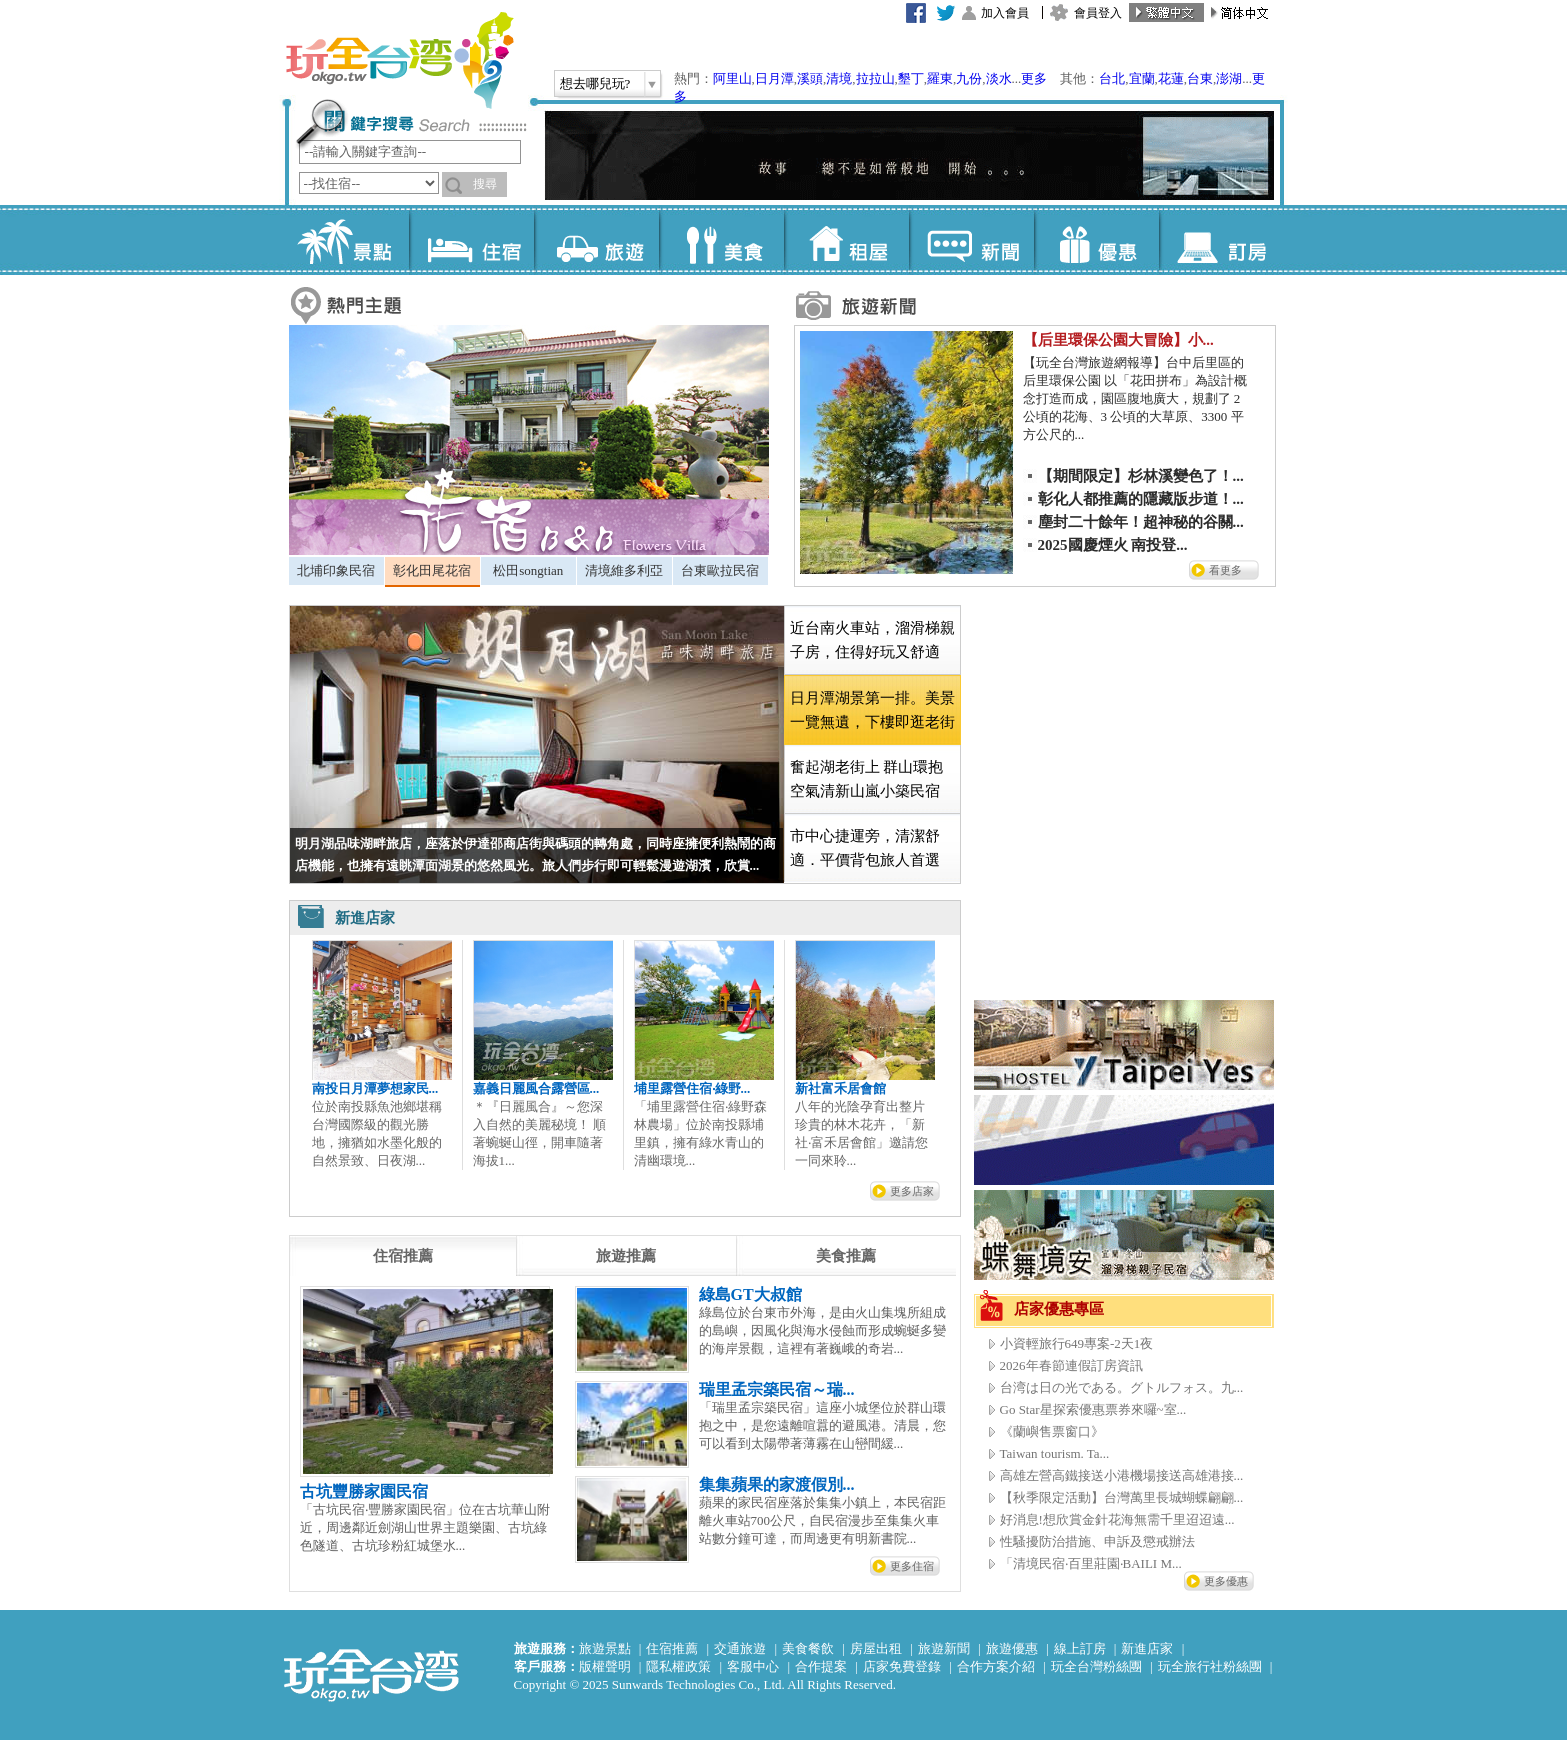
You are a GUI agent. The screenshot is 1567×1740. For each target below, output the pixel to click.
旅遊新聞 (944, 1648)
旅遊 (596, 240)
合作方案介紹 (996, 1666)
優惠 (1096, 240)
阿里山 (732, 78)
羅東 (940, 78)
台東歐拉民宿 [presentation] (720, 570)
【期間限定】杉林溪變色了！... (1141, 476)
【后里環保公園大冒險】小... (1118, 340)
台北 (1112, 78)
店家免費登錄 (902, 1666)
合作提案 (821, 1666)
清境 (839, 78)
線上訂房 (1080, 1648)
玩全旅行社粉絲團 (1210, 1666)
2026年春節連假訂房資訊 (1071, 1365)
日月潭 (774, 78)
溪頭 (810, 78)
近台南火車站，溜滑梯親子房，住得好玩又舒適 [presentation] (872, 640)
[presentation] (403, 1256)
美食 (721, 240)
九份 (969, 78)
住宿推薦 (672, 1648)
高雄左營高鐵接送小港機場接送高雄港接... (1122, 1475)
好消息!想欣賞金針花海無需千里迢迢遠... (1117, 1519)
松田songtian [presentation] (528, 570)
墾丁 (911, 78)
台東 (1200, 78)
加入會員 (1005, 13)
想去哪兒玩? (595, 83)
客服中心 (753, 1666)
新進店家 (1147, 1648)
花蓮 (1171, 78)
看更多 (1225, 570)
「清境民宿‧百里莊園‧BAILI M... (1091, 1563)
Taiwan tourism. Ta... (1055, 1453)
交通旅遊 (740, 1648)
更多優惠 (1226, 1581)
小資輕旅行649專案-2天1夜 (1077, 1343)
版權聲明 (605, 1666)
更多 (1034, 78)
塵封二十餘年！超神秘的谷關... (1141, 522)
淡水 (999, 78)
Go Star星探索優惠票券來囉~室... (1093, 1409)
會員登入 (1098, 13)
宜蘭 (1142, 78)
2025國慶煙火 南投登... (1113, 545)
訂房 (1221, 240)
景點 (346, 240)
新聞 (971, 240)
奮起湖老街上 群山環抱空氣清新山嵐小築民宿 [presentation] (867, 779)
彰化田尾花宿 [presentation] (432, 570)
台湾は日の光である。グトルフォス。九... (1122, 1387)
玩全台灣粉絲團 (1096, 1666)
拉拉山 (875, 78)
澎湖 (1229, 78)
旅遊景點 (605, 1648)
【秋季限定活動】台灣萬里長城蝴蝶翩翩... (1122, 1497)
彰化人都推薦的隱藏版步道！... (1141, 499)
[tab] (336, 571)
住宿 (471, 240)
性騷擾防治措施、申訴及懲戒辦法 (1097, 1541)
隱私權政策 (678, 1666)
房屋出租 (876, 1648)
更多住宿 (912, 1566)
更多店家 (912, 1191)
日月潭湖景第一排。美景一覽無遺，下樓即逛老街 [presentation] (872, 710)
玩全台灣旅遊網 (399, 60)
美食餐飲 (808, 1648)
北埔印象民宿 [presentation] (336, 570)
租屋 (846, 240)
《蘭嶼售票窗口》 (1052, 1431)
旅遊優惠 (1012, 1648)
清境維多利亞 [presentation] (624, 570)
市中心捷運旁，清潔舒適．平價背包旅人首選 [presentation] (865, 848)
